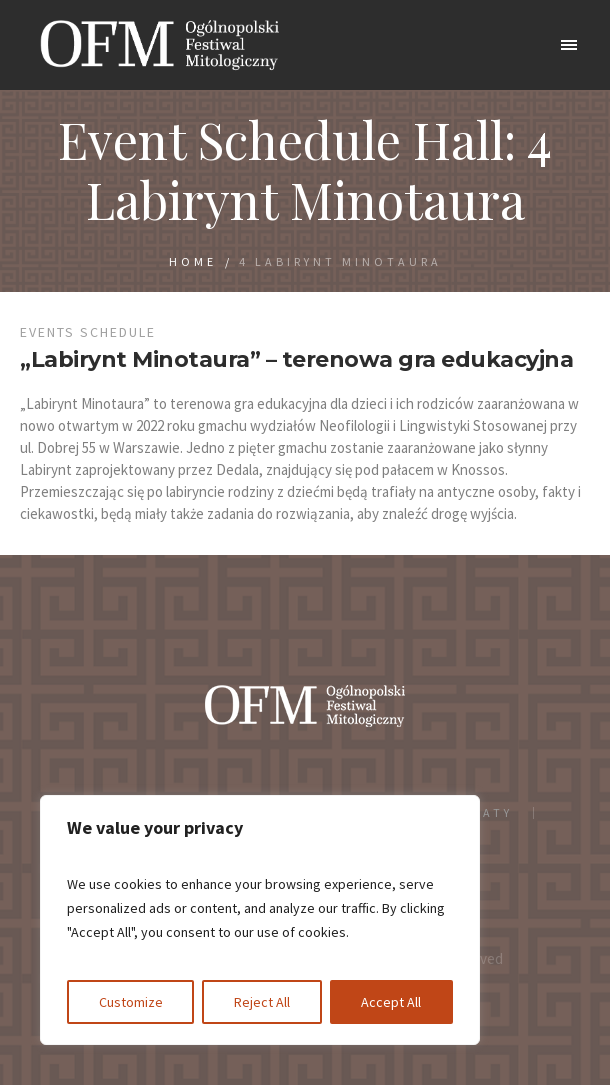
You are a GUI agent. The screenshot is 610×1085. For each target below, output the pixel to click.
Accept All (391, 1002)
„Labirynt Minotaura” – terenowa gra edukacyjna (296, 359)
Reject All (262, 1002)
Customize (131, 1002)
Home (193, 261)
